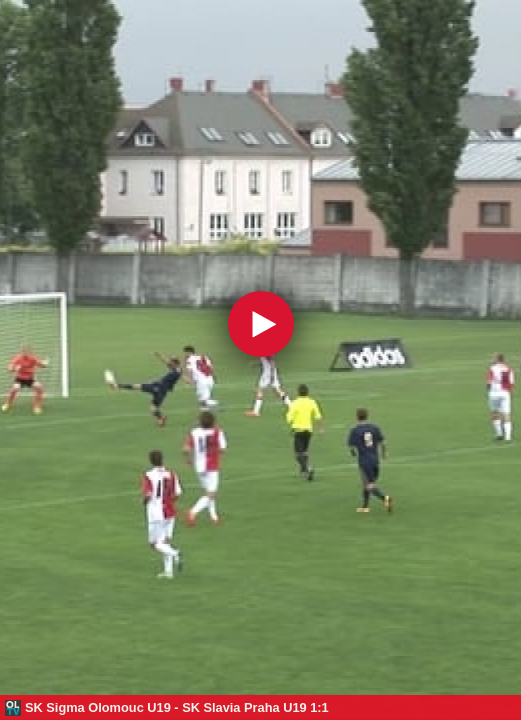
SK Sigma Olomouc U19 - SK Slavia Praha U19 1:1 (177, 707)
